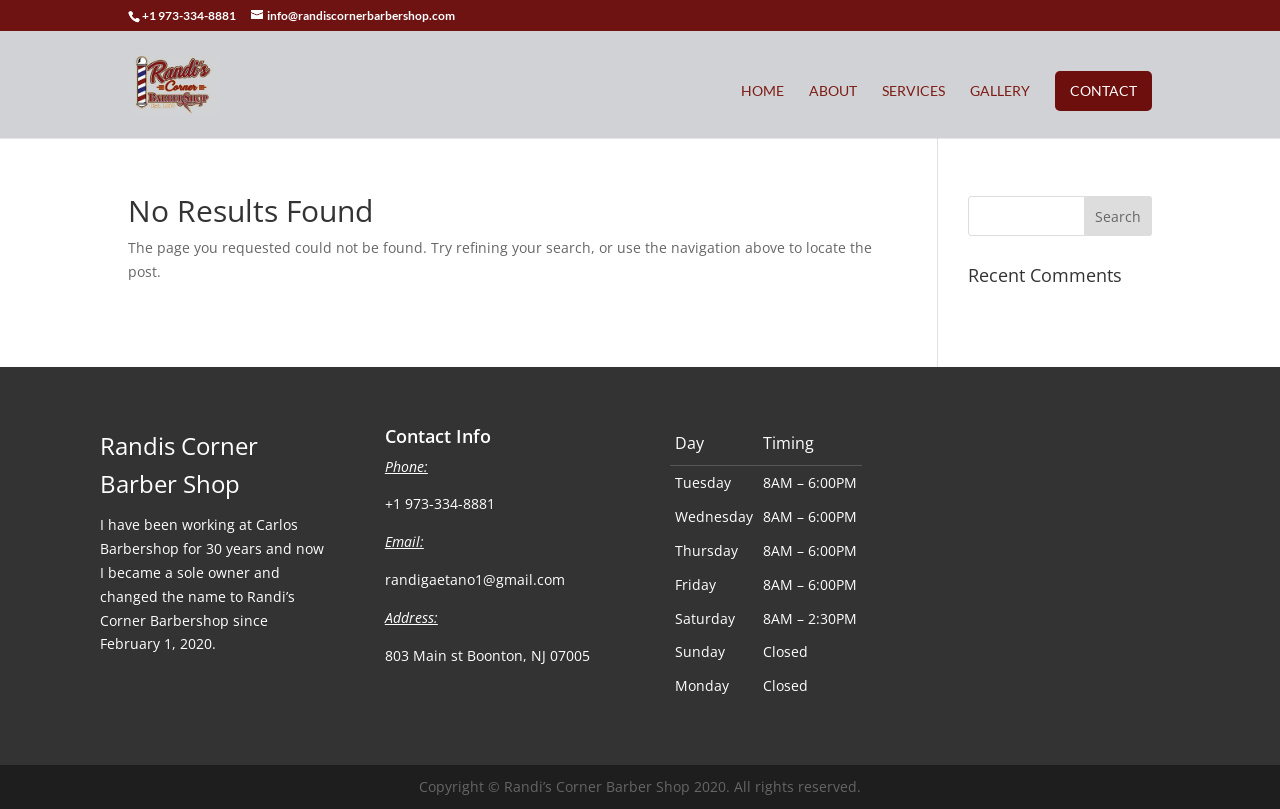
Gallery (1000, 91)
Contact (1103, 90)
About (833, 91)
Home (762, 91)
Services (913, 91)
